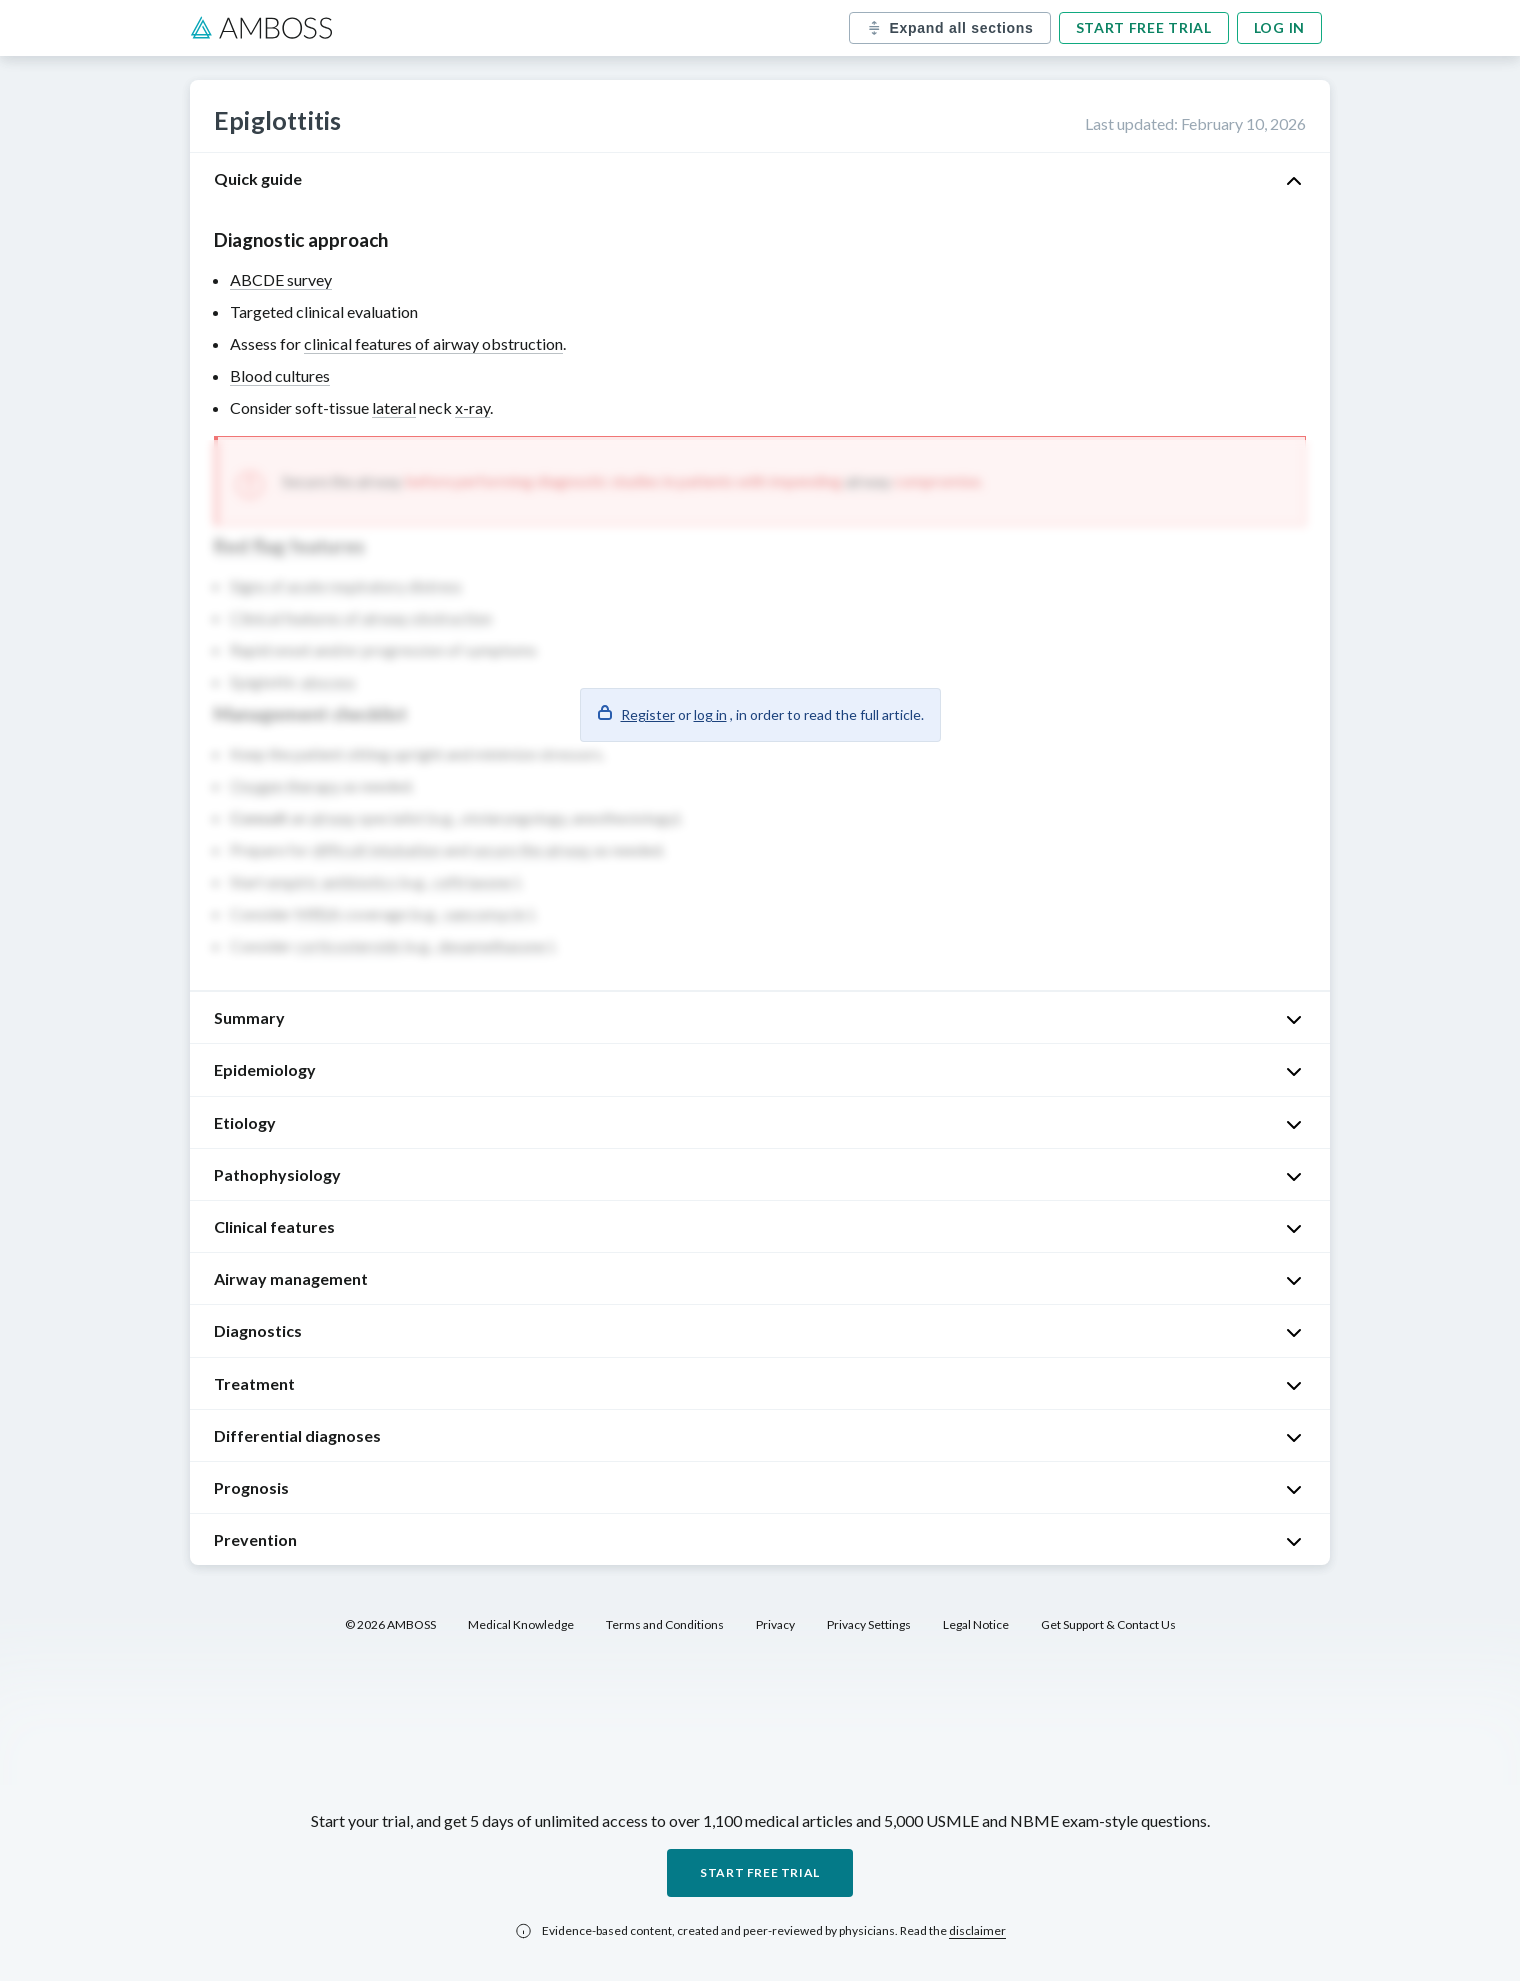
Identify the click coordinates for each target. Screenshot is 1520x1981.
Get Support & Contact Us (1108, 1624)
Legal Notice (976, 1624)
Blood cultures (280, 375)
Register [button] (648, 714)
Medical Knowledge (521, 1624)
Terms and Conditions (665, 1624)
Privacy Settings (869, 1624)
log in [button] (710, 714)
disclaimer (977, 1930)
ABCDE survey (281, 279)
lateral (394, 407)
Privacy (775, 1624)
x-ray (472, 407)
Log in (1279, 27)
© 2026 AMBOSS (390, 1624)
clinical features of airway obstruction (433, 343)
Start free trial (1144, 27)
